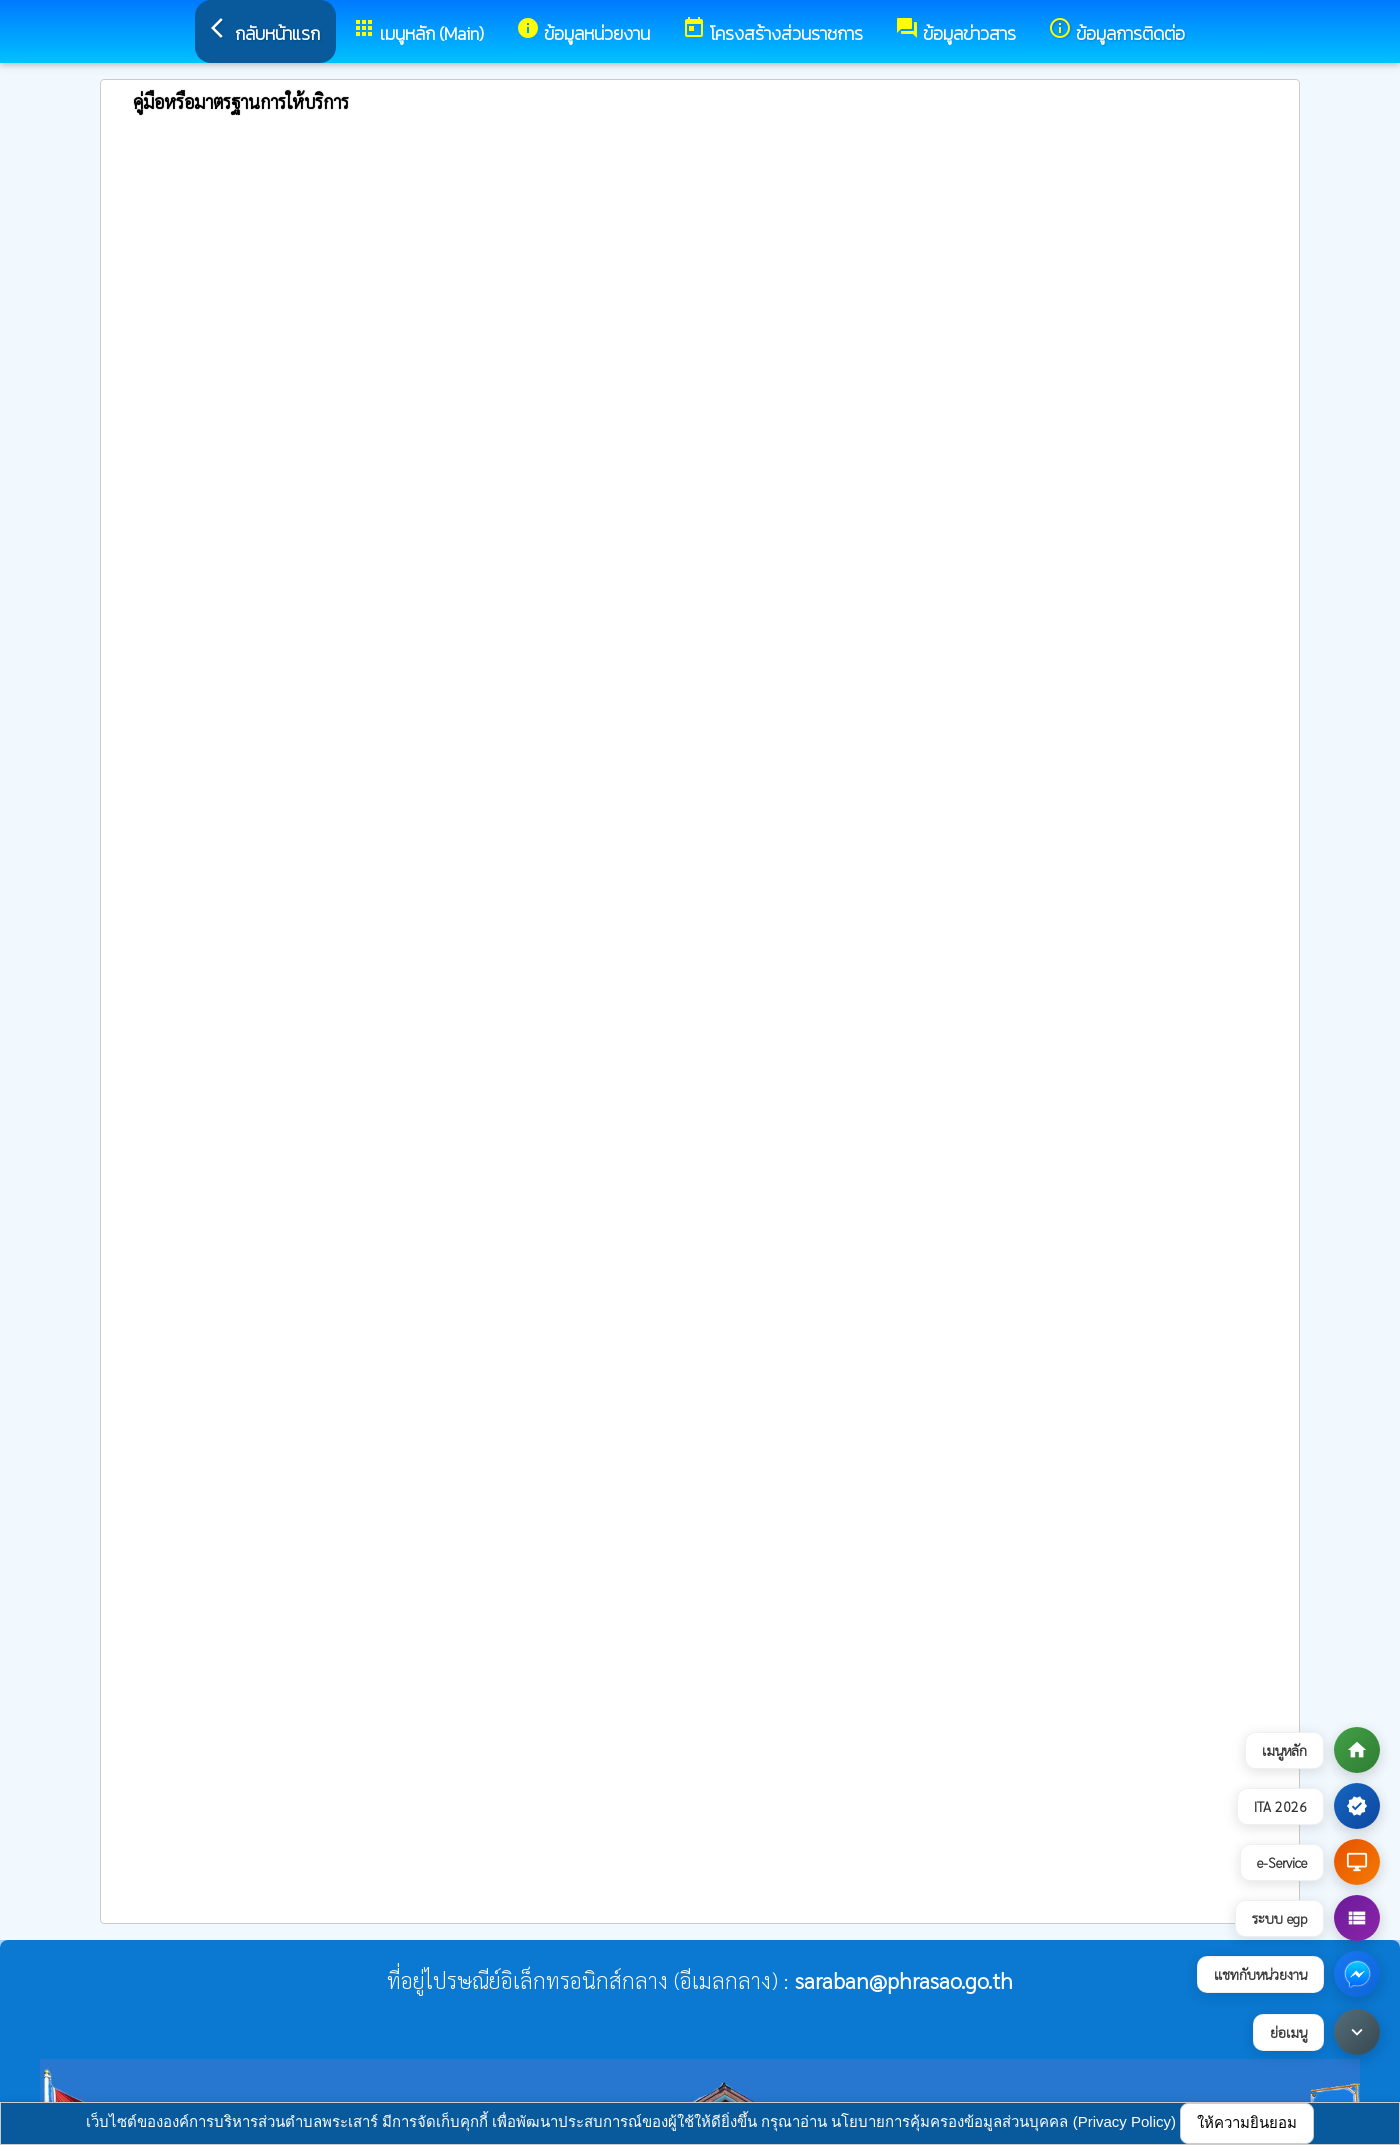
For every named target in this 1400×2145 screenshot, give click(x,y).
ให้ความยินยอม (1247, 2122)
